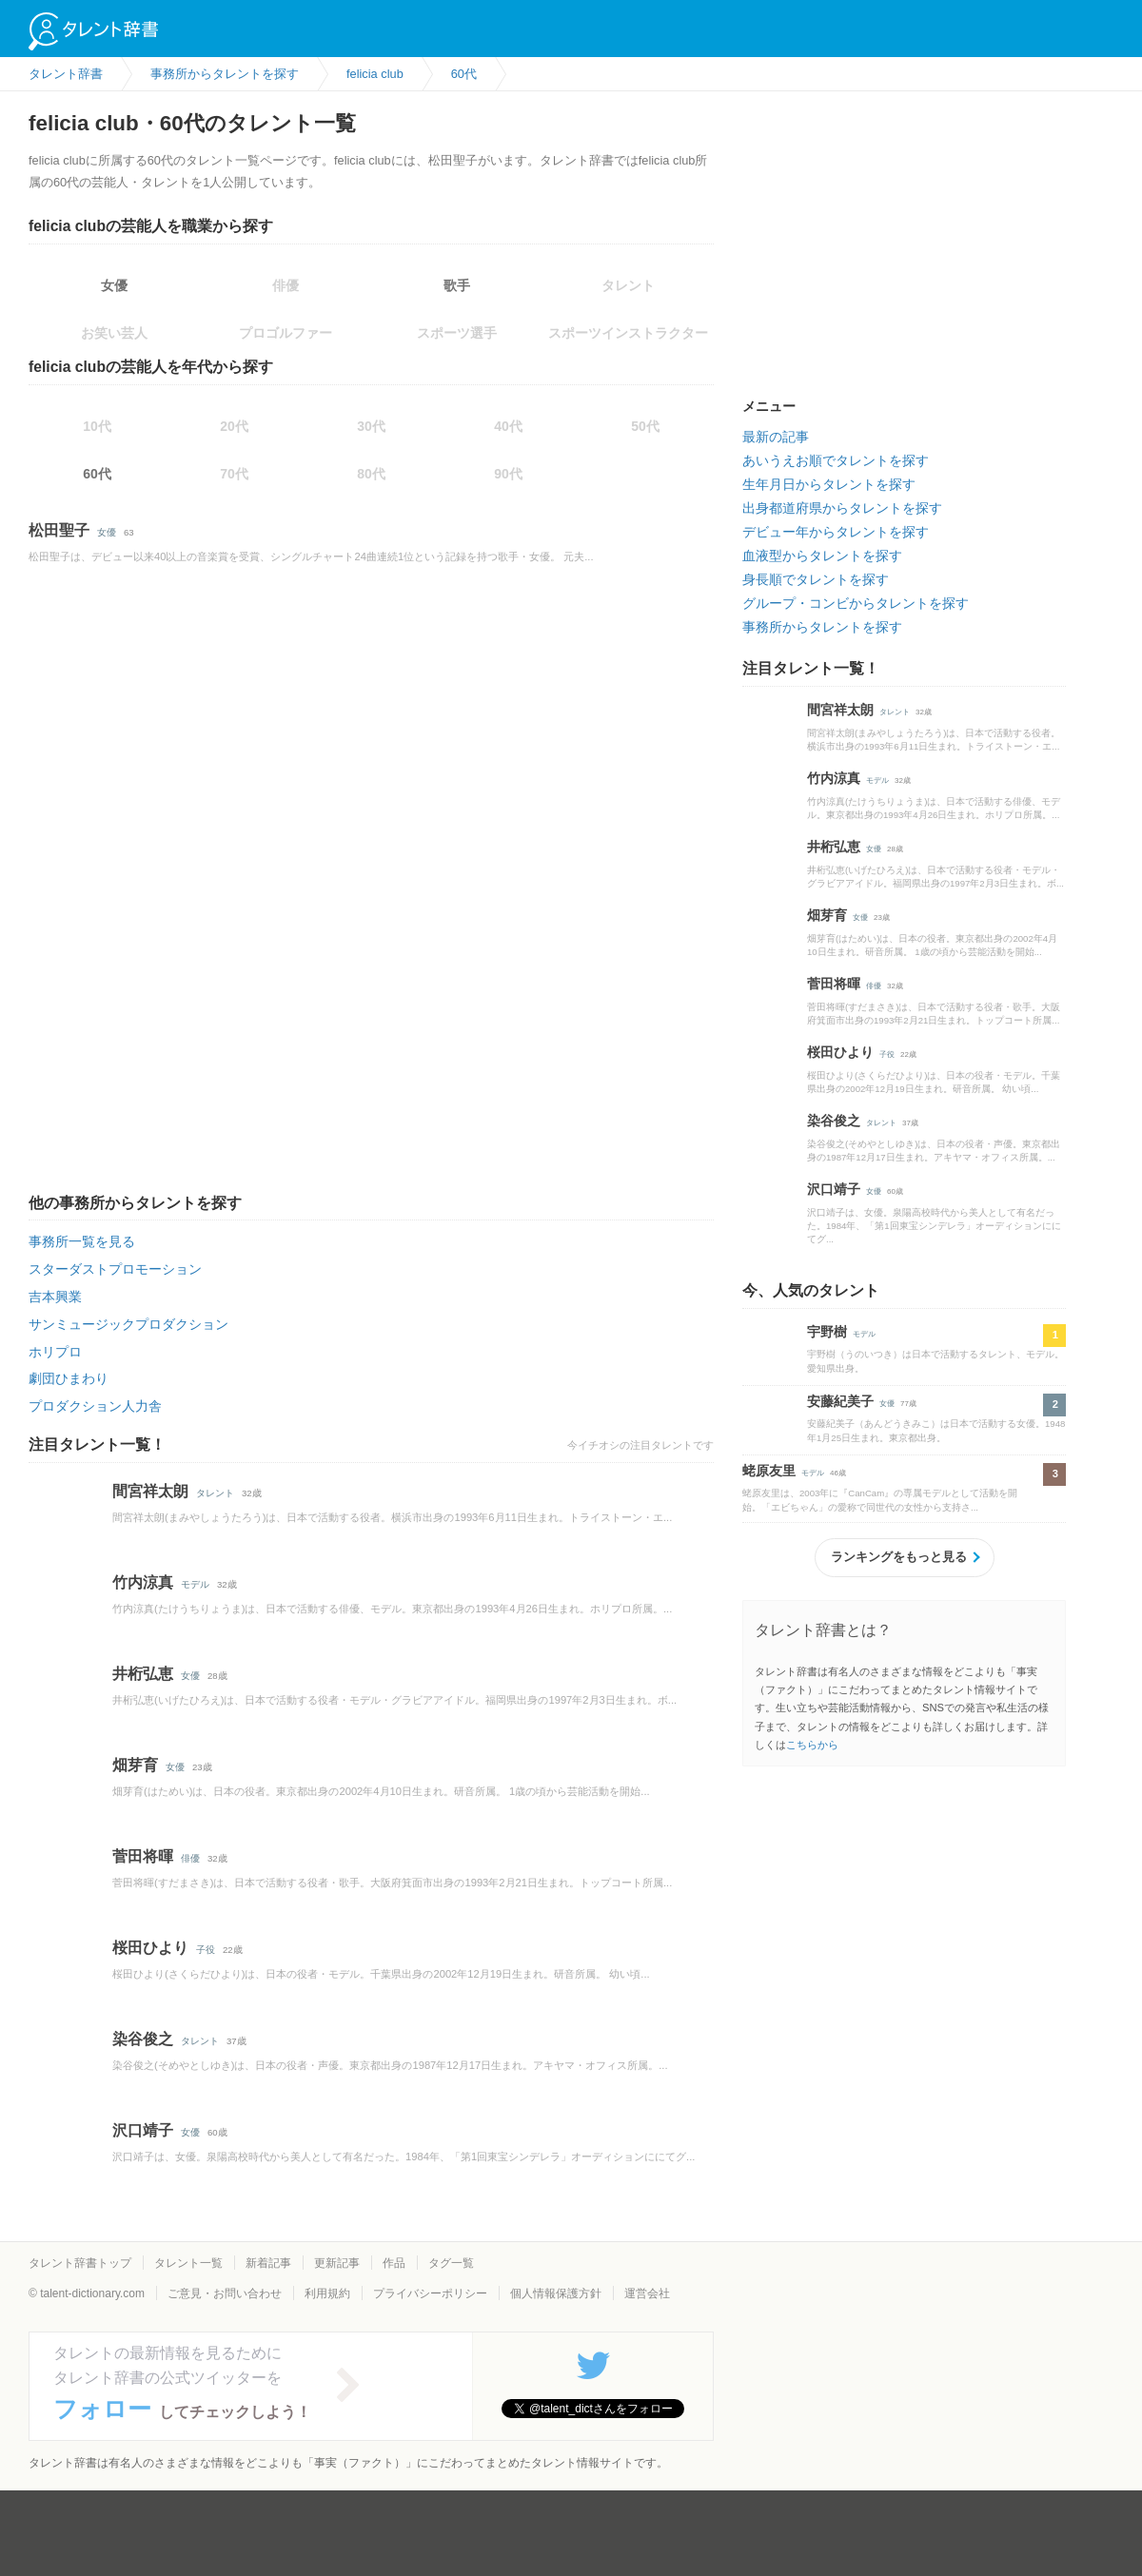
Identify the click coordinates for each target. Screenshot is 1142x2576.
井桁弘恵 (142, 1674)
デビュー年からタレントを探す (835, 531)
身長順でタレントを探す (815, 579)
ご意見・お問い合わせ (224, 2293)
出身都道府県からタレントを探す (842, 508)
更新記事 (337, 2263)
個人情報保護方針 (555, 2293)
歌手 (456, 285)
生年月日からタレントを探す (829, 484)
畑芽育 (135, 1765)
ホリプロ (55, 1351)
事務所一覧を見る (82, 1241)
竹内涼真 (142, 1582)
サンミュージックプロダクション (128, 1324)
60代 (97, 473)
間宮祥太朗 (150, 1491)
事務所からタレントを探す (822, 626)
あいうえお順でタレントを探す (835, 460)
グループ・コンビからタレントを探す (855, 603)
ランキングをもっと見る (899, 1557)
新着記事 (268, 2263)
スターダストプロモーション (115, 1269)
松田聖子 (59, 530)
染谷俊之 (142, 2039)
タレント (215, 1493)
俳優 (190, 1858)
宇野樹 (827, 1331)
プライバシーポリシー (430, 2293)
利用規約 (327, 2293)
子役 (205, 1949)
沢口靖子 (142, 2130)
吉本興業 (55, 1296)
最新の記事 (775, 436)
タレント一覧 (188, 2263)
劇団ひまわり (68, 1378)
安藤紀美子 (840, 1401)
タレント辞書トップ (80, 2263)
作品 (394, 2263)
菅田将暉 (142, 1856)
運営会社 (647, 2293)
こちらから (812, 1744)
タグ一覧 (451, 2263)
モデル (195, 1584)
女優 (114, 285)
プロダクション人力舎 (95, 1406)
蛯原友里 (769, 1470)
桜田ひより (150, 1948)
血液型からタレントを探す (822, 555)
